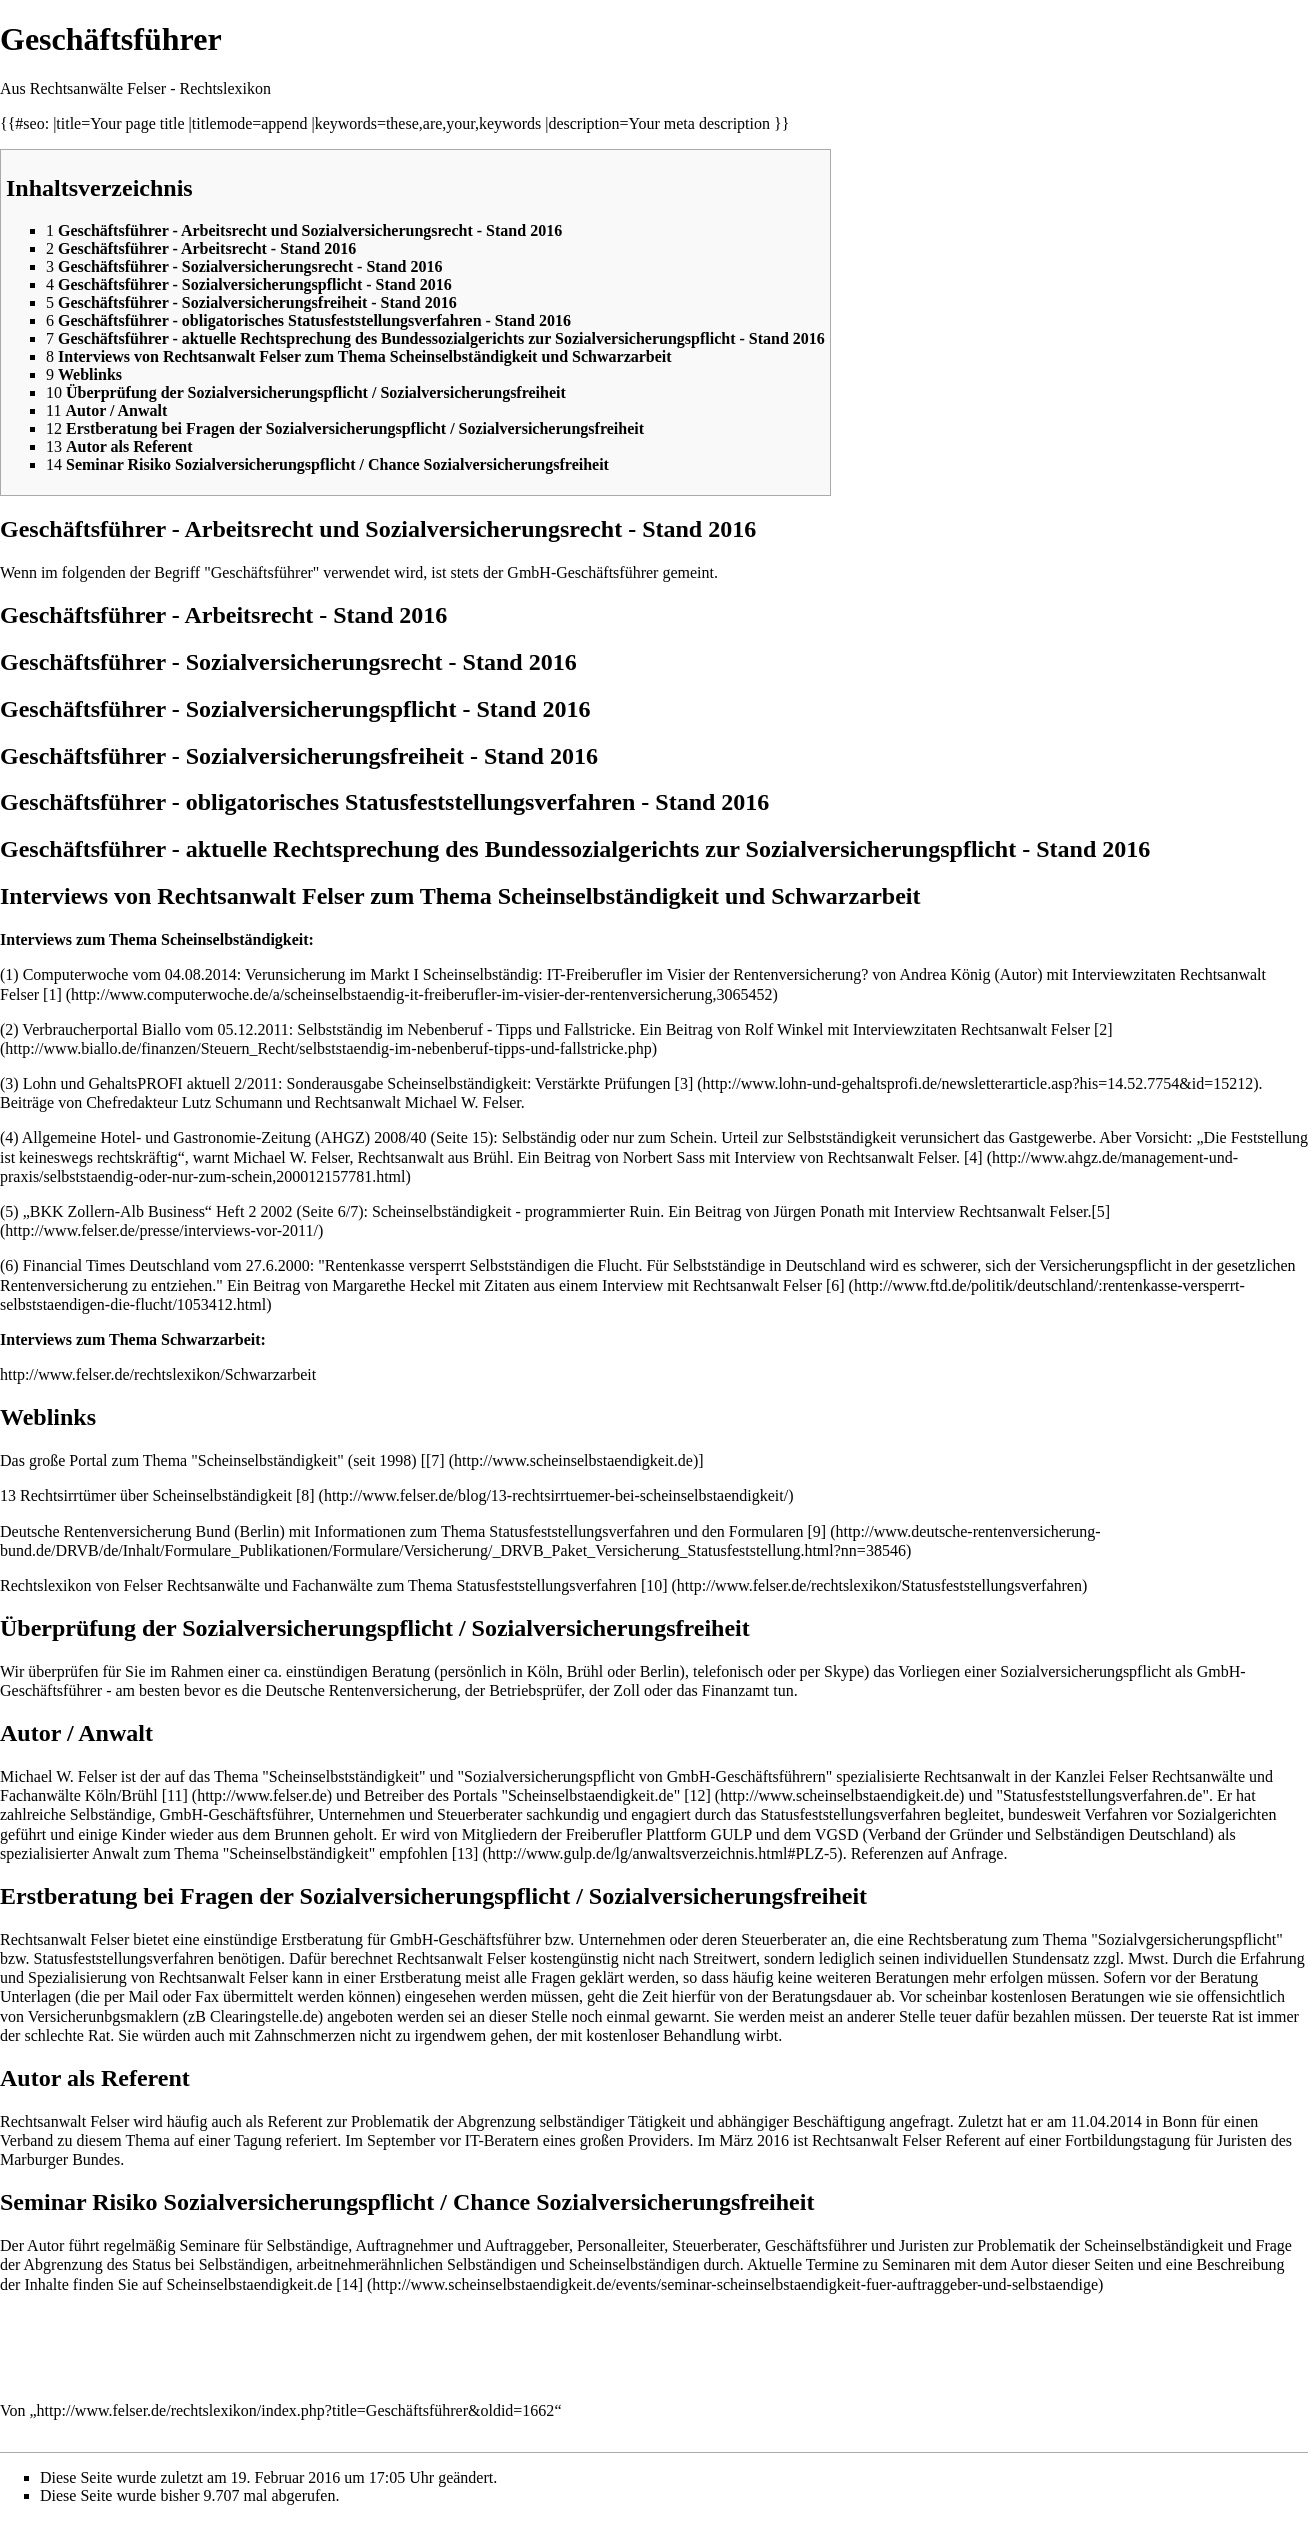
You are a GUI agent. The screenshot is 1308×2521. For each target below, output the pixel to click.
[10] (654, 1585)
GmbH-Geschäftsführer (582, 572)
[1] (52, 994)
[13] (465, 1853)
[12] (697, 1795)
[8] (305, 1495)
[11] (175, 1795)
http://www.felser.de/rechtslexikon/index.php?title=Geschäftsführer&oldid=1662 (296, 2410)
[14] (349, 2284)
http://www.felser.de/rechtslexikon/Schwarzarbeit (158, 1374)
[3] (684, 1083)
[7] (435, 1460)
